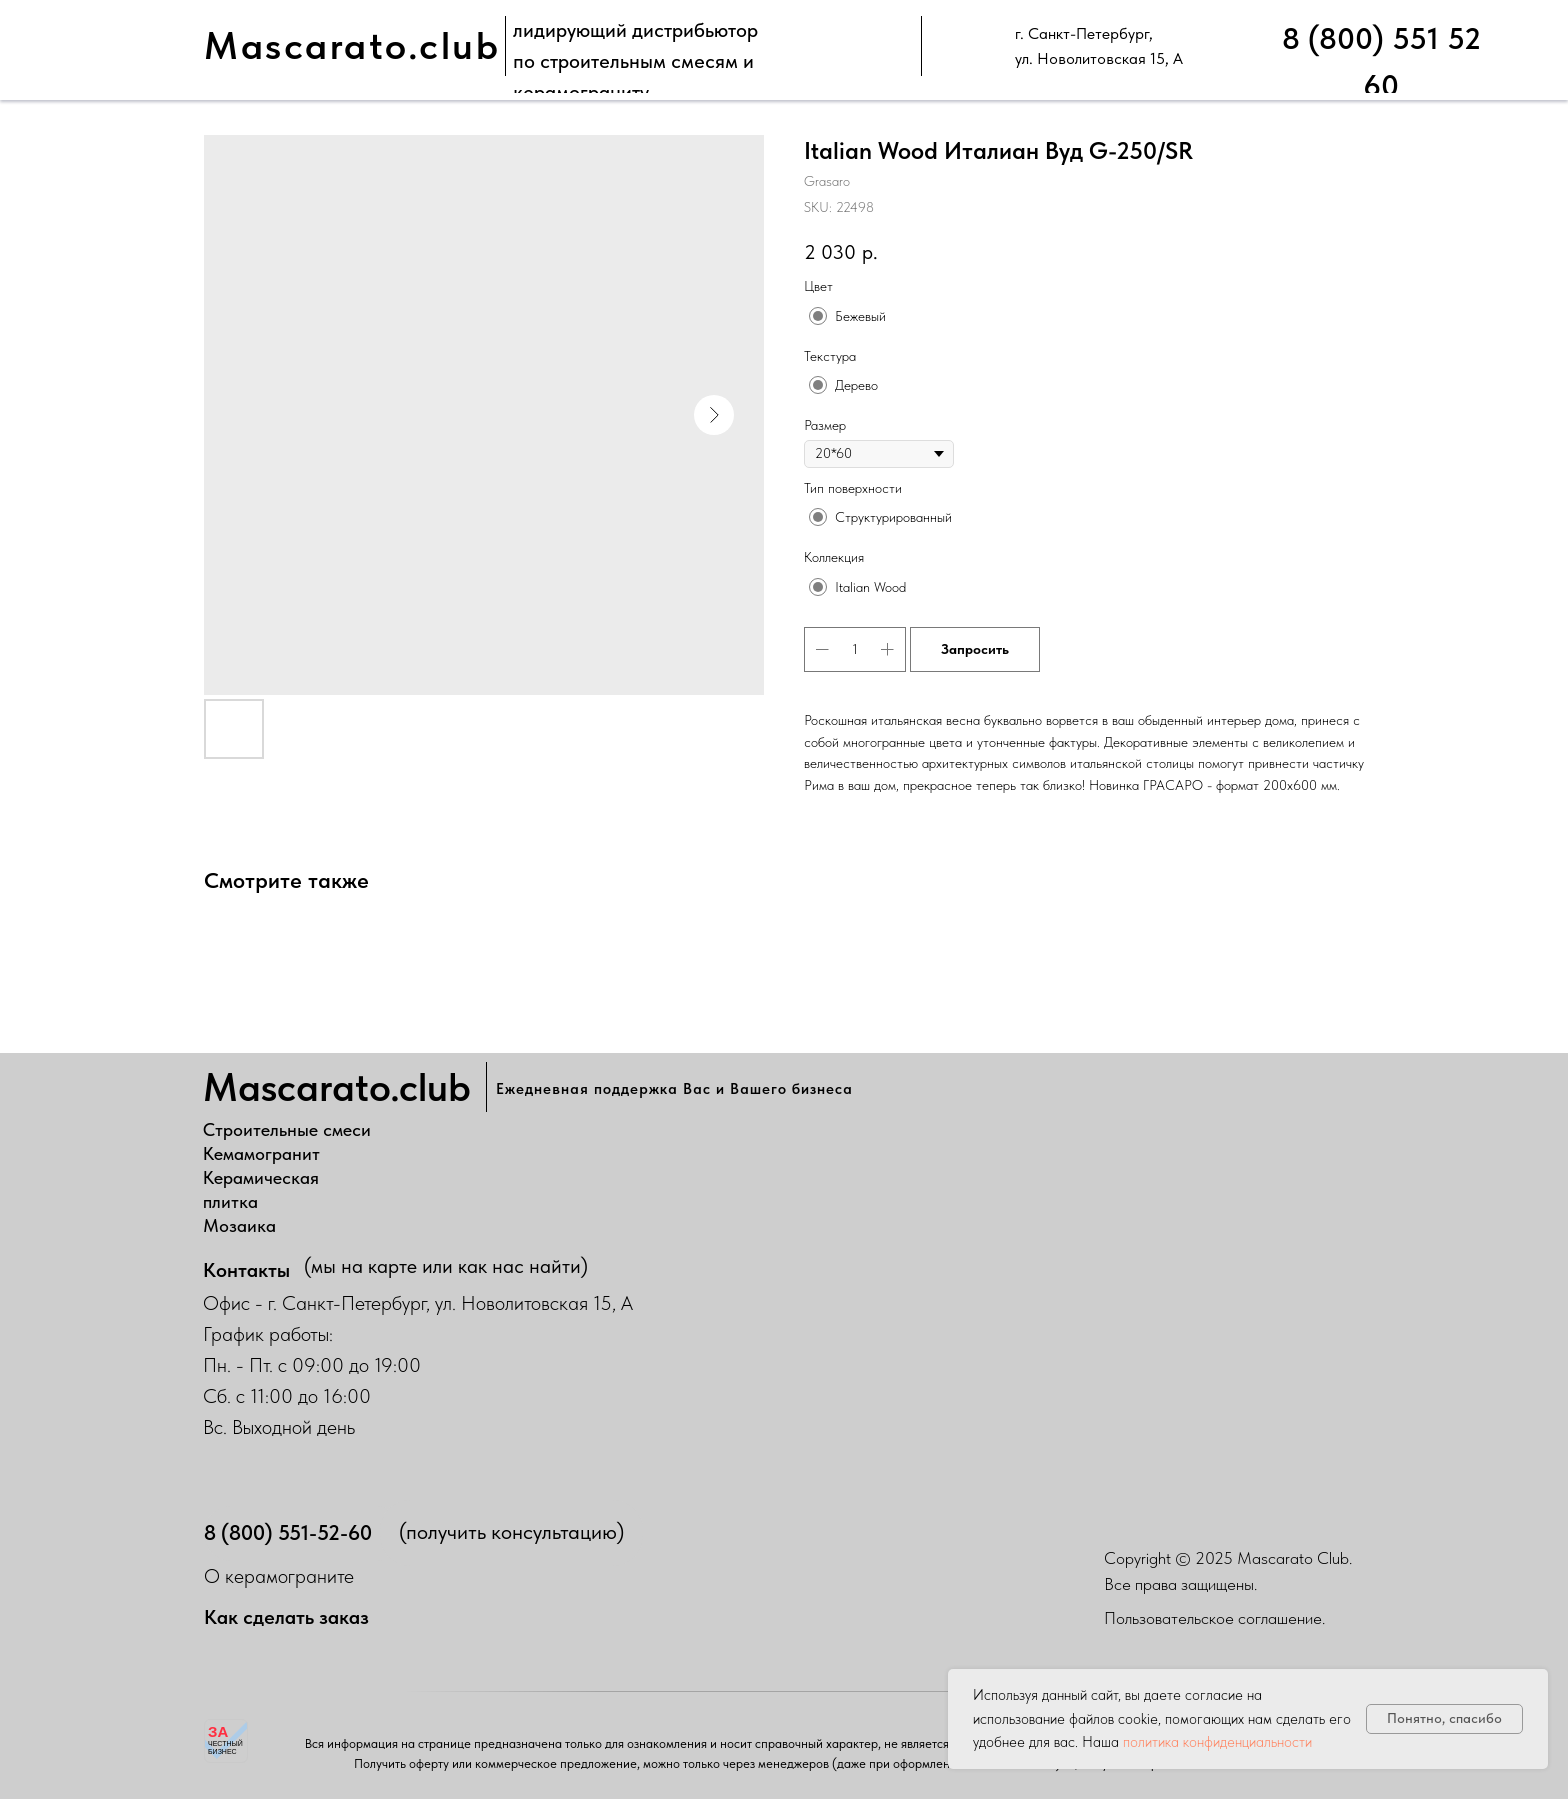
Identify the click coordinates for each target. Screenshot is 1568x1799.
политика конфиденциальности (1217, 1742)
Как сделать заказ (286, 1617)
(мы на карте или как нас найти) (446, 1266)
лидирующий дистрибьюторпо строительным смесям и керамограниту (635, 61)
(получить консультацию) (511, 1531)
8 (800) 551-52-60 (288, 1532)
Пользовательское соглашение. (1214, 1618)
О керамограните (279, 1576)
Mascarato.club (352, 45)
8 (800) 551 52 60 (1381, 61)
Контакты (246, 1270)
